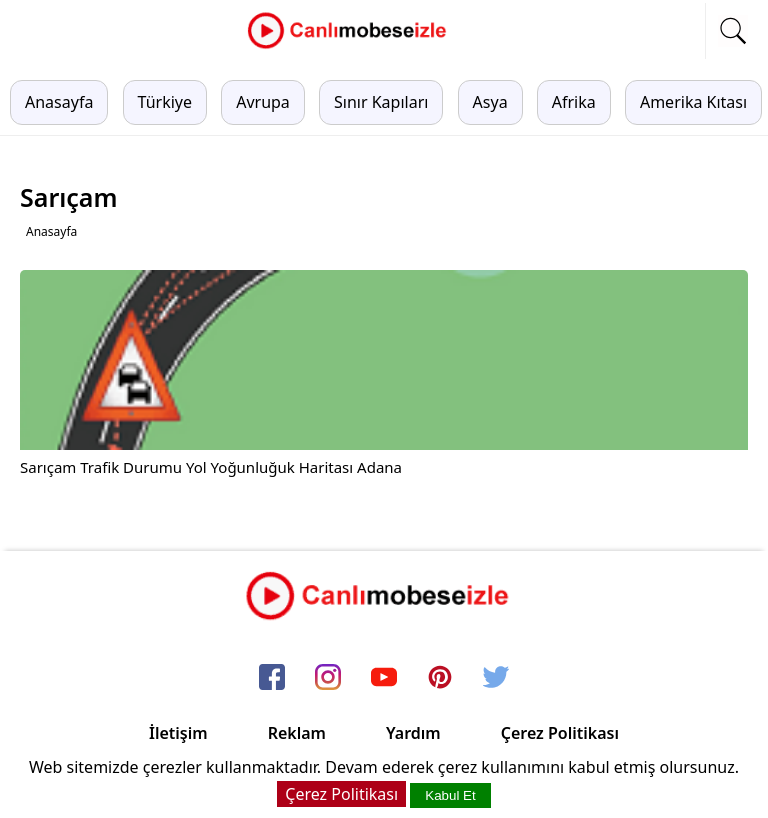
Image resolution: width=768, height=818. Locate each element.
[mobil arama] (733, 31)
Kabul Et (450, 795)
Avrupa (263, 102)
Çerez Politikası (560, 733)
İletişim (178, 733)
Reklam (297, 733)
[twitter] (496, 679)
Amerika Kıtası (693, 102)
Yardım (413, 733)
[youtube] (384, 679)
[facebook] (272, 679)
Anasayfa (59, 102)
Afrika (574, 102)
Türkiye (165, 102)
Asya (490, 102)
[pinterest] (440, 679)
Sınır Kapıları (381, 102)
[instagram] (328, 679)
